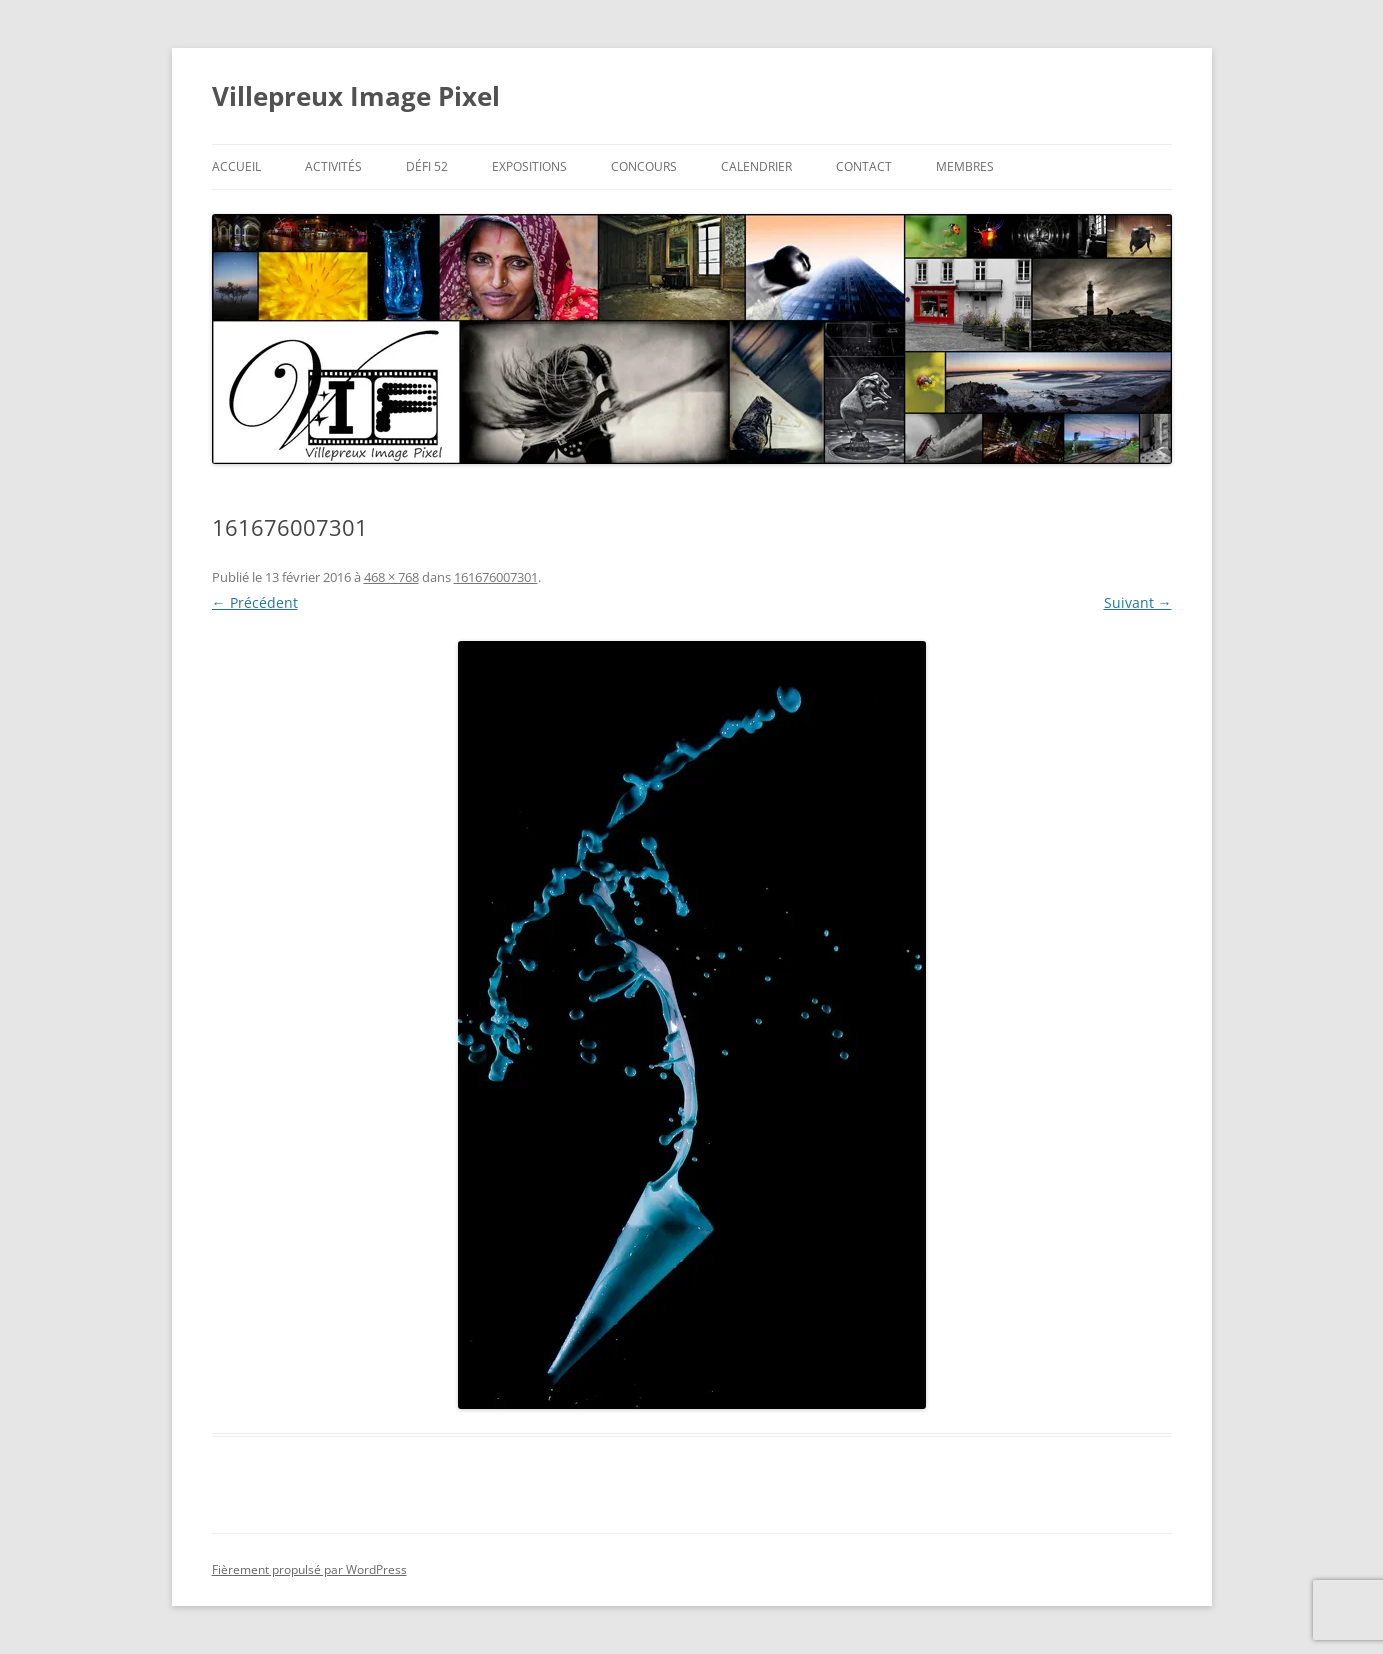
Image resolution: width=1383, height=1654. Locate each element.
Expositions (529, 166)
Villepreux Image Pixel (356, 96)
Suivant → (1138, 602)
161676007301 (496, 577)
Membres (965, 166)
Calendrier (756, 166)
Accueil (236, 166)
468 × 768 (391, 577)
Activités (333, 166)
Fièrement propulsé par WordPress (309, 1569)
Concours (644, 166)
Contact (864, 166)
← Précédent (255, 602)
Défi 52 (427, 166)
